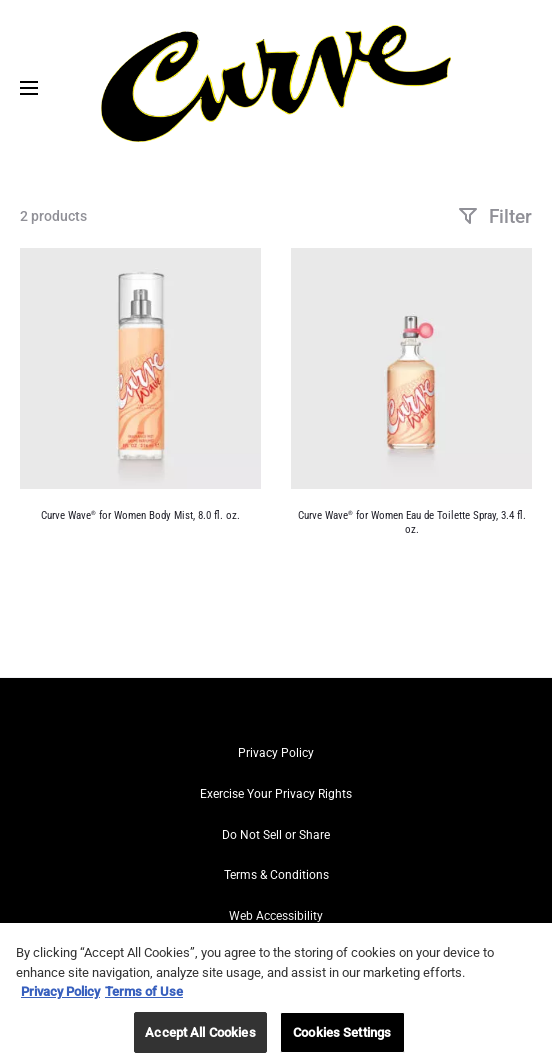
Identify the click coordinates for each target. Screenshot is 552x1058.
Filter (495, 216)
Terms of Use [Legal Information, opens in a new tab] (144, 997)
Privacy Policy (276, 753)
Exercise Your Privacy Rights (276, 794)
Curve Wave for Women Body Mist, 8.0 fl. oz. (140, 515)
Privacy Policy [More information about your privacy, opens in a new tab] (60, 997)
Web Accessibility (276, 916)
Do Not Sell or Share (276, 835)
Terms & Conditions (276, 875)
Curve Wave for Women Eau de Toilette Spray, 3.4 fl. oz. (412, 522)
